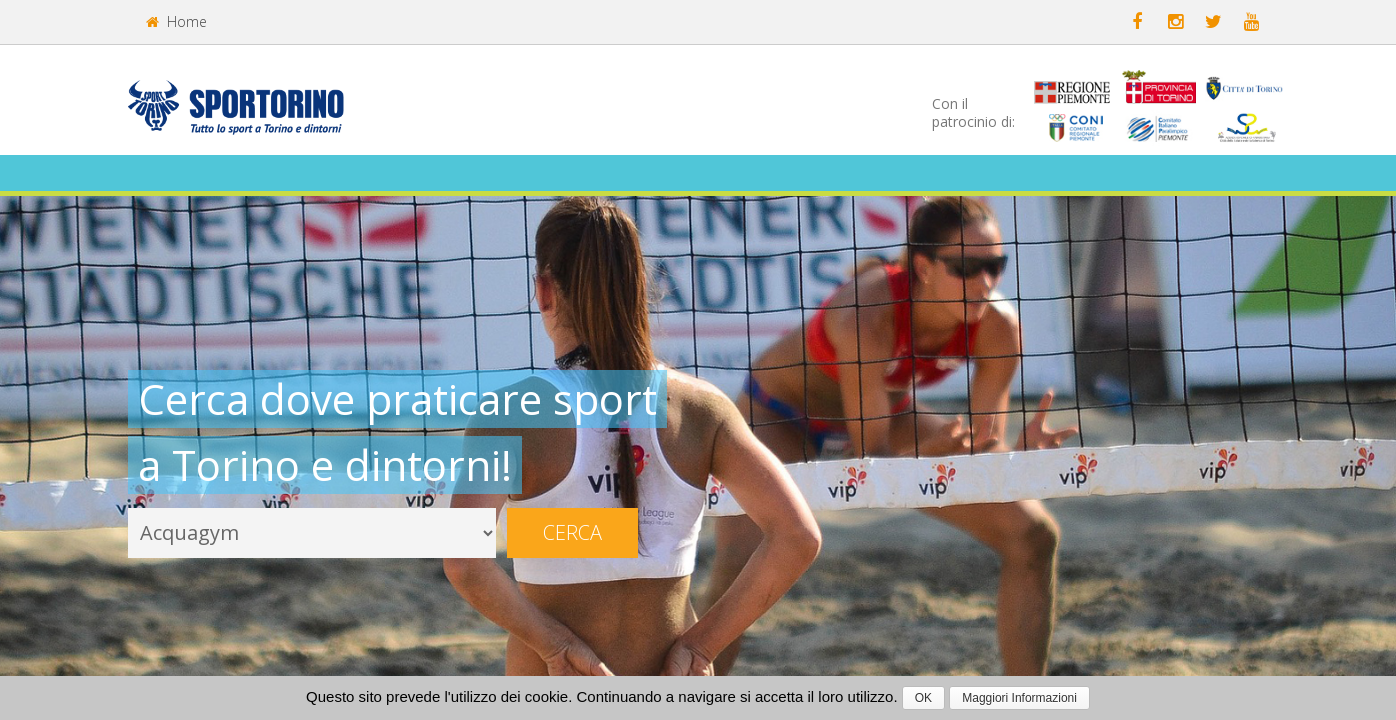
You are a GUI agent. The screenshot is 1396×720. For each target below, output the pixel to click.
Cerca (572, 532)
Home (176, 21)
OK (923, 698)
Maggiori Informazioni (1019, 698)
